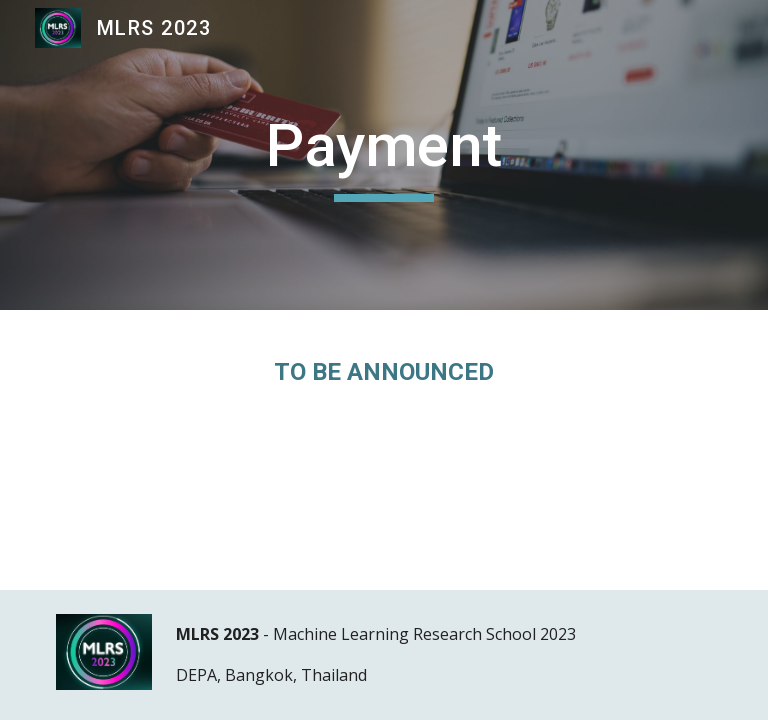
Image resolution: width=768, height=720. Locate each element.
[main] (383, 155)
